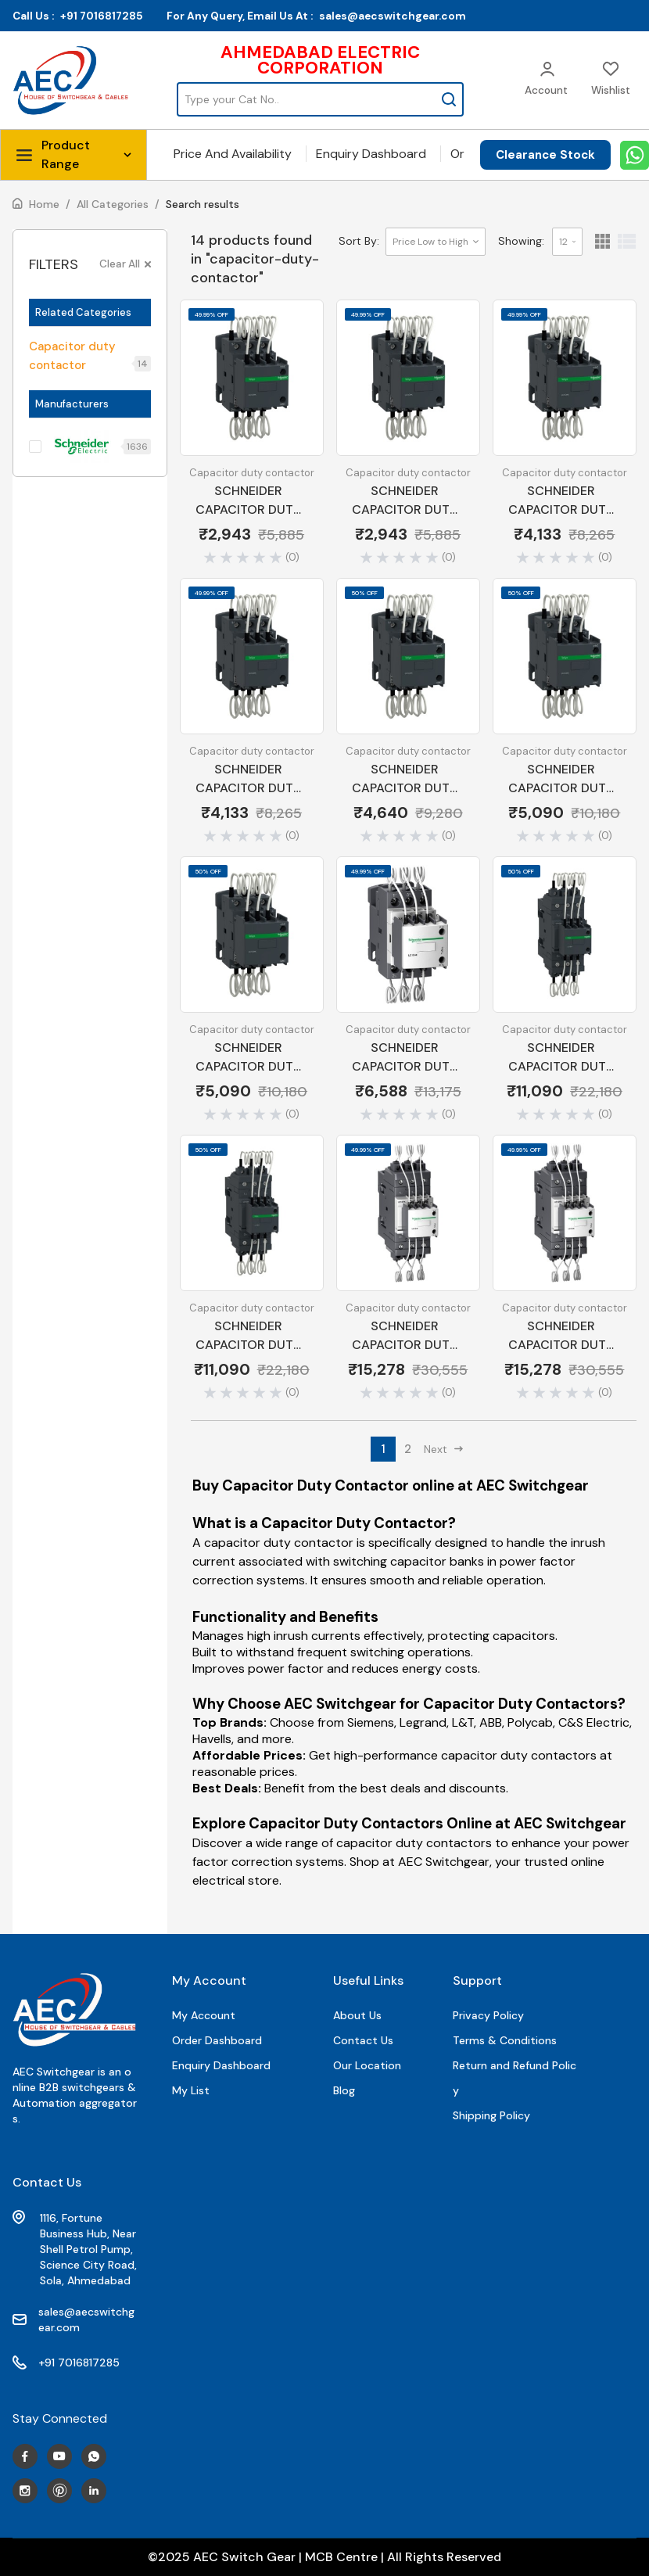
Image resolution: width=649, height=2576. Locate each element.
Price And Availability (233, 153)
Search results (202, 204)
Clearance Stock (545, 155)
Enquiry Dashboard (371, 153)
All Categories (113, 204)
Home (44, 204)
